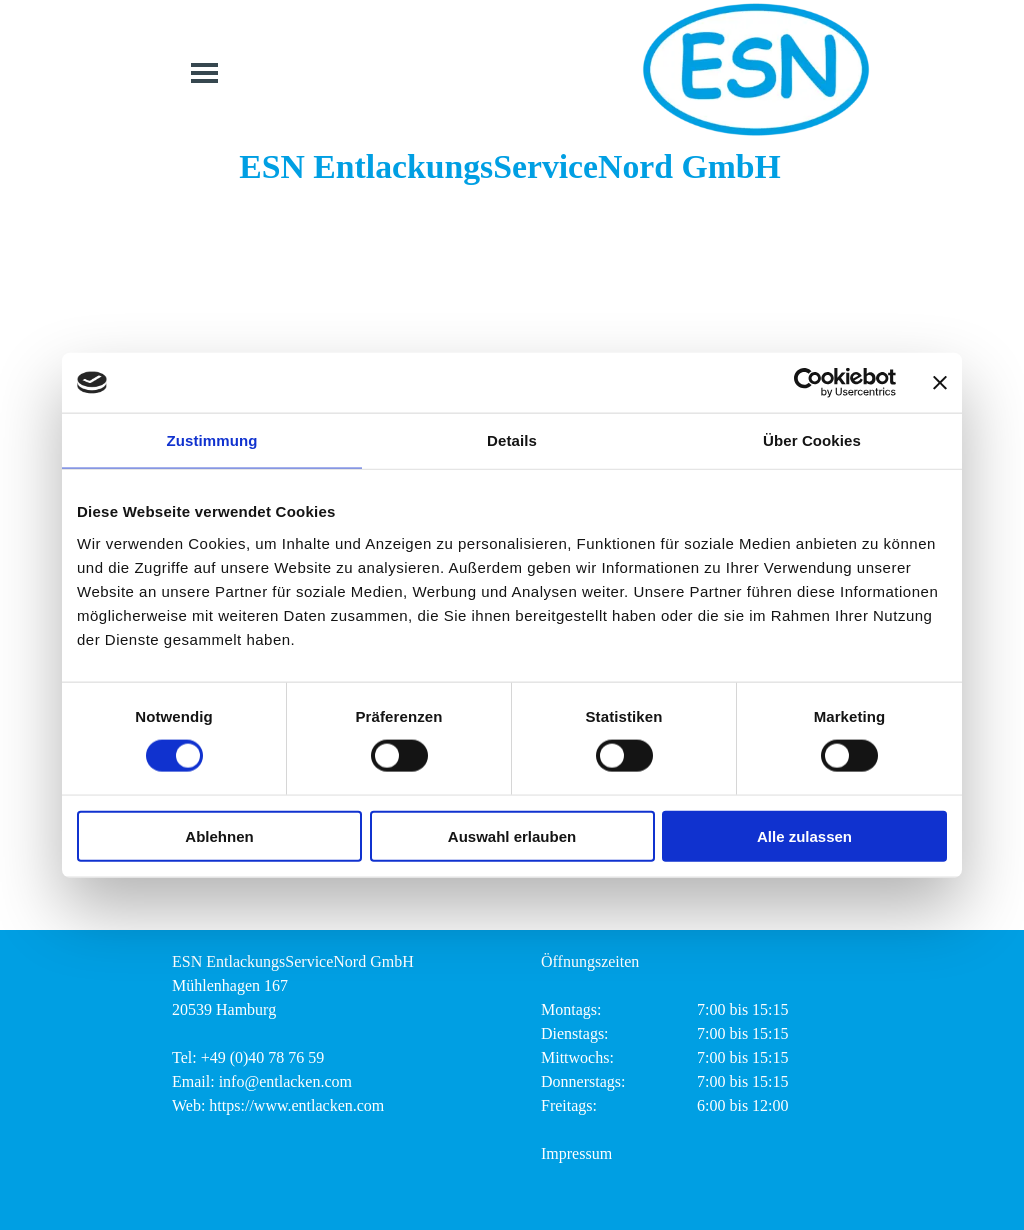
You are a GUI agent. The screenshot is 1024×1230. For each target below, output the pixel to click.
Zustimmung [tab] (212, 440)
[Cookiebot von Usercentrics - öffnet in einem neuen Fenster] (808, 383)
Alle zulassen (804, 835)
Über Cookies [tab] (812, 440)
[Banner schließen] (940, 383)
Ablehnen (219, 835)
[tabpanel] (330, 1034)
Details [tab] (512, 440)
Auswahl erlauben (512, 835)
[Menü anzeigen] (204, 72)
